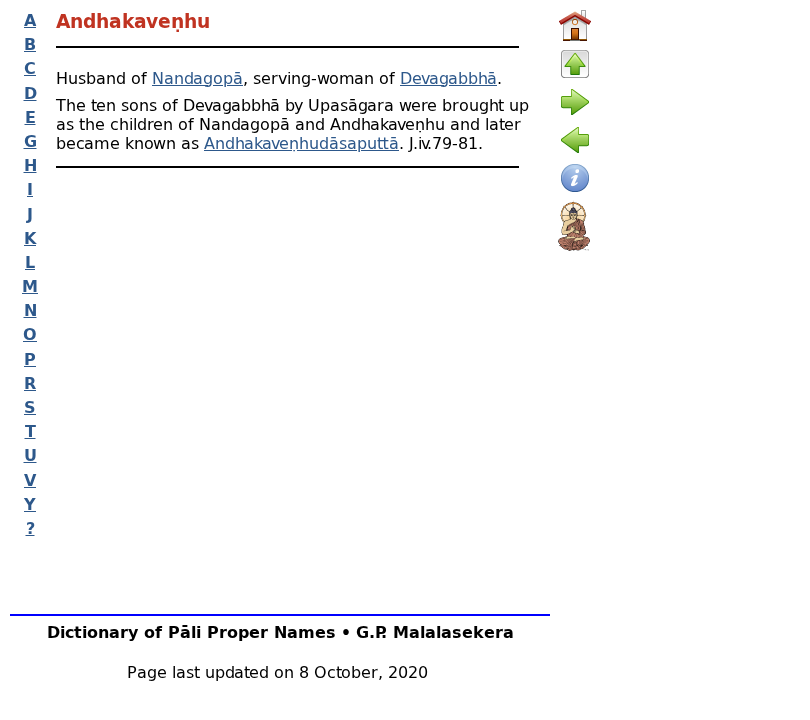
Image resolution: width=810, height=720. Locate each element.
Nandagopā (197, 77)
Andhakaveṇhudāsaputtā (301, 142)
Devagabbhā (448, 77)
